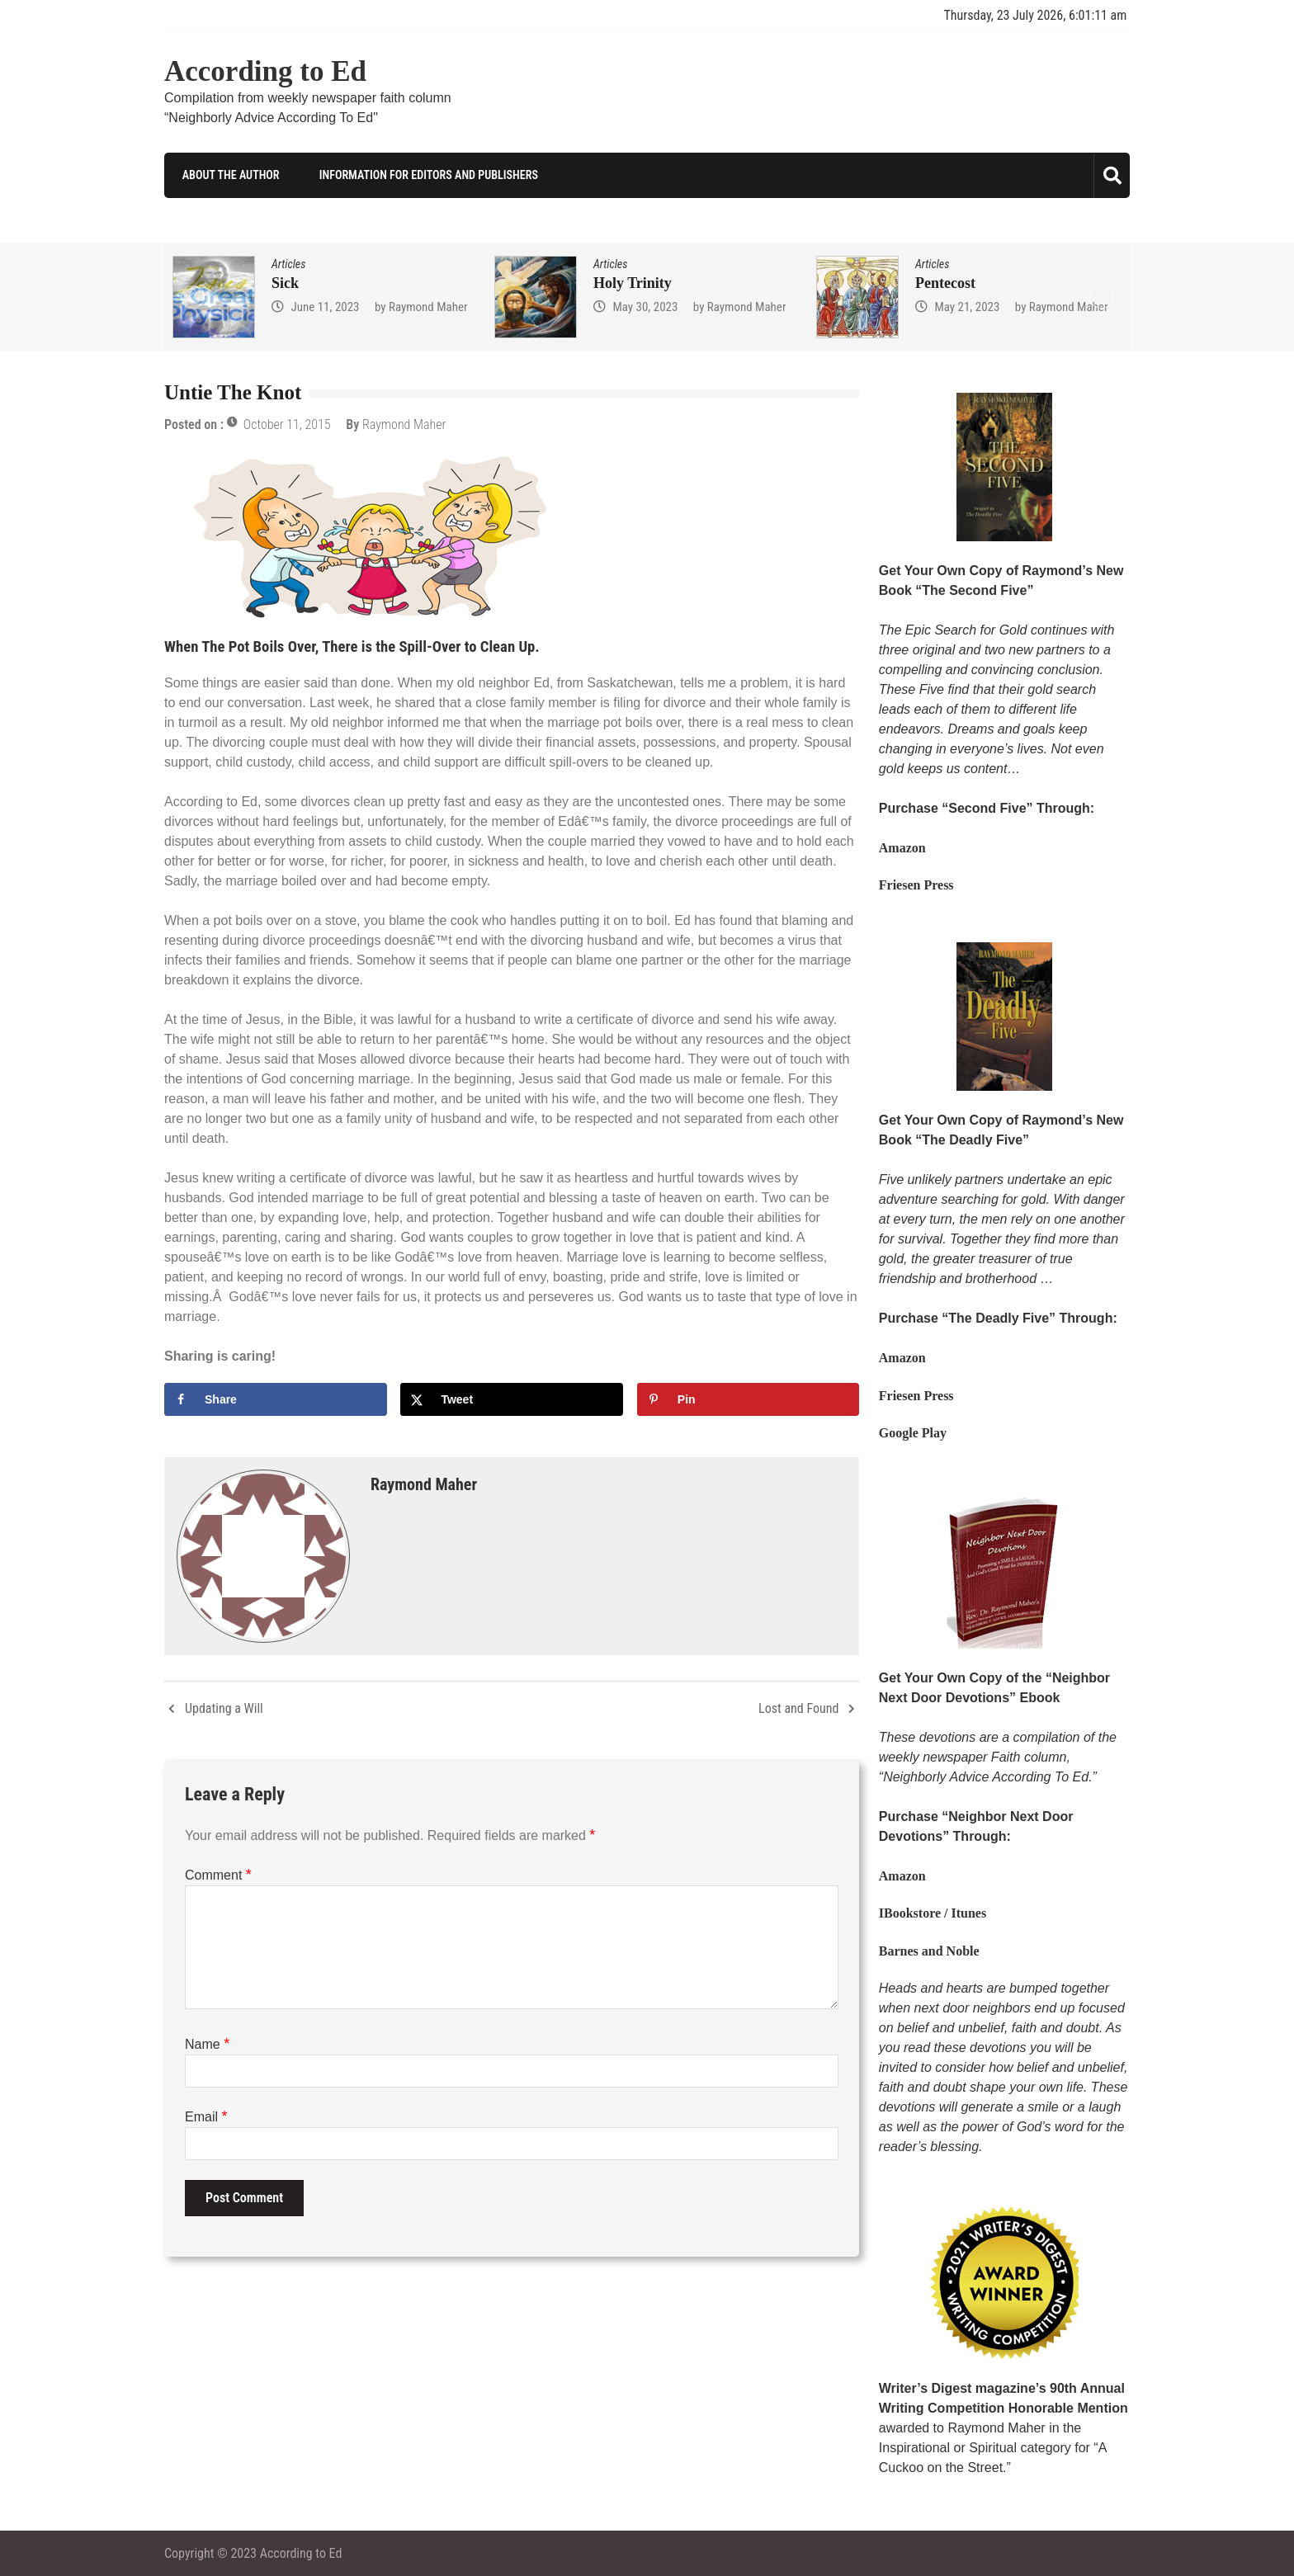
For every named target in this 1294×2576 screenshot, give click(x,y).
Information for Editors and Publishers (427, 175)
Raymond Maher (428, 307)
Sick (285, 283)
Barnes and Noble (929, 1950)
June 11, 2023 (324, 307)
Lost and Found (798, 1707)
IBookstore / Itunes (932, 1913)
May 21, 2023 (966, 307)
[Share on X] (511, 1398)
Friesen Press (916, 885)
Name (207, 2043)
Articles (288, 264)
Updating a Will (224, 1707)
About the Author (229, 175)
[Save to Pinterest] (748, 1398)
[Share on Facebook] (275, 1398)
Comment (218, 1874)
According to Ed (265, 71)
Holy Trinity (632, 283)
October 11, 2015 (287, 424)
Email (206, 2116)
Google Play (913, 1433)
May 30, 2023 (645, 307)
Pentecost (945, 283)
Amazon (902, 848)
